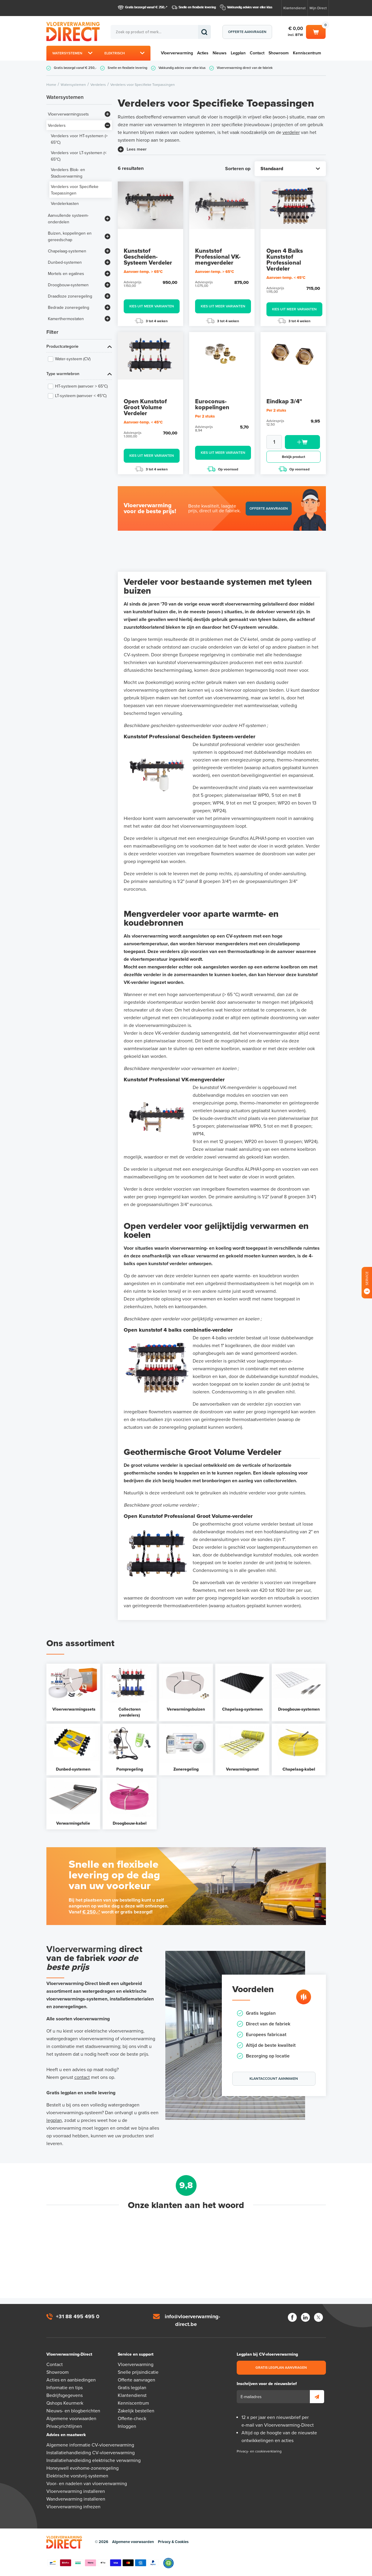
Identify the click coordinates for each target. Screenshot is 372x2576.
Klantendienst (294, 8)
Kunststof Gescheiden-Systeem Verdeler (148, 256)
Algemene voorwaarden (71, 2419)
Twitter (318, 2317)
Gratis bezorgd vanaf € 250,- (145, 7)
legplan (54, 2120)
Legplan (238, 53)
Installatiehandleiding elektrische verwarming (93, 2460)
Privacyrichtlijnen (64, 2426)
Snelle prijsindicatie (138, 2372)
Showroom (279, 53)
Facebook (292, 2317)
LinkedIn (305, 2317)
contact (82, 2077)
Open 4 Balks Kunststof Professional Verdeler (284, 259)
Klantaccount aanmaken (273, 2078)
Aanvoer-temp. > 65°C (143, 271)
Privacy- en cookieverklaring (259, 2451)
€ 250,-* (91, 1912)
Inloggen (127, 2426)
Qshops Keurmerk (64, 2403)
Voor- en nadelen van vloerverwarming (86, 2484)
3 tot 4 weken (151, 321)
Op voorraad (222, 469)
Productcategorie (62, 346)
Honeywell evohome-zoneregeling (82, 2468)
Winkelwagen (316, 31)
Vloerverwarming (177, 53)
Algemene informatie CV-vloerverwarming (90, 2445)
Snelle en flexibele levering (197, 7)
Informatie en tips (64, 2388)
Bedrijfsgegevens (64, 2395)
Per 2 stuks (205, 416)
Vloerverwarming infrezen (73, 2507)
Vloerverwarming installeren (75, 2491)
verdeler (291, 132)
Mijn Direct (318, 8)
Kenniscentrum (307, 53)
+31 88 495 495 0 (77, 2316)
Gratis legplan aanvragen (281, 2367)
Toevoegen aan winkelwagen (302, 442)
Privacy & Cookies (173, 2541)
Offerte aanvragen (247, 32)
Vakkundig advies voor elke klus (249, 7)
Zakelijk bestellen (136, 2411)
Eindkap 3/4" (284, 401)
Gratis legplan (132, 2388)
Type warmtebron (62, 373)
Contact (257, 53)
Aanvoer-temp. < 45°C (285, 277)
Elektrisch (114, 53)
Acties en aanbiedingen (71, 2380)
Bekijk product (293, 457)
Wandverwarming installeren (75, 2499)
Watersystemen (67, 53)
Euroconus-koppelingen (212, 404)
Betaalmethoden (102, 2563)
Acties (202, 53)
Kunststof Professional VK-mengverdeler (218, 256)
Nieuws (220, 53)
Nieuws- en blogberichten (73, 2411)
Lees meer (137, 149)
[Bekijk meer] (107, 114)
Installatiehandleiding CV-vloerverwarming (90, 2453)
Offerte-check (132, 2419)
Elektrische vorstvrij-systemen (77, 2476)
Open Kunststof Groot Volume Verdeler (145, 407)
